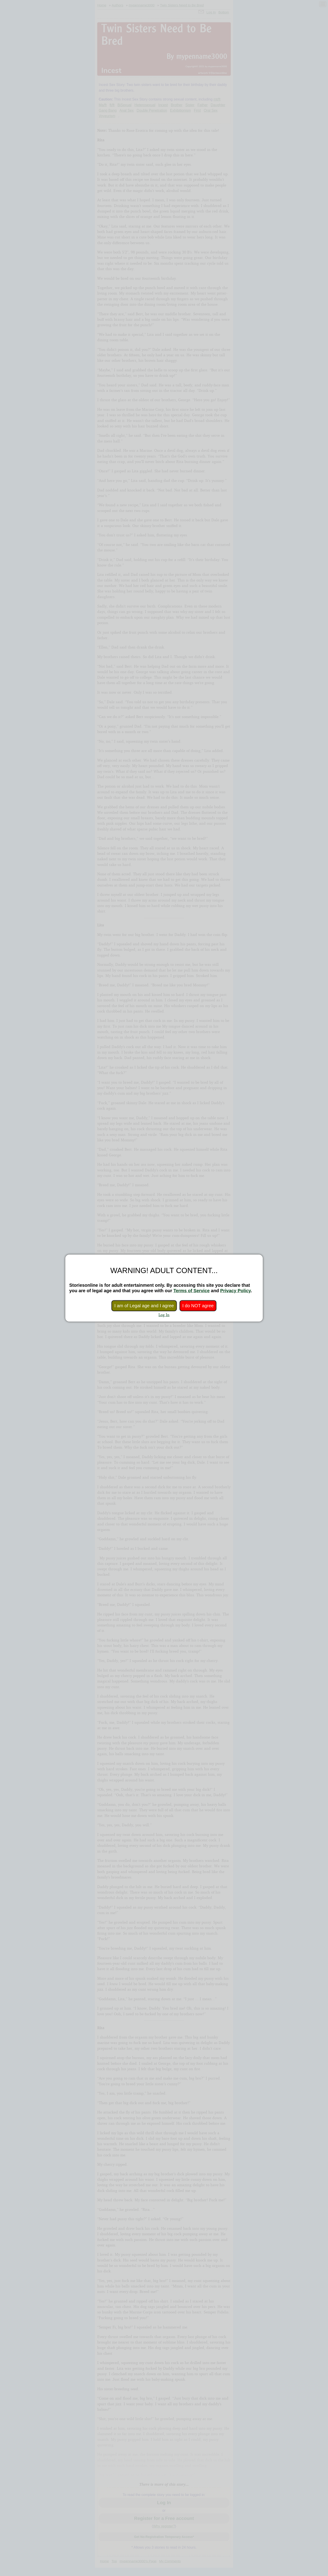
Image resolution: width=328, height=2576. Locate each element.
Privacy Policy (235, 1290)
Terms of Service (191, 1290)
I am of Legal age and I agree (144, 1305)
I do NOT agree (197, 1305)
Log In (164, 1314)
